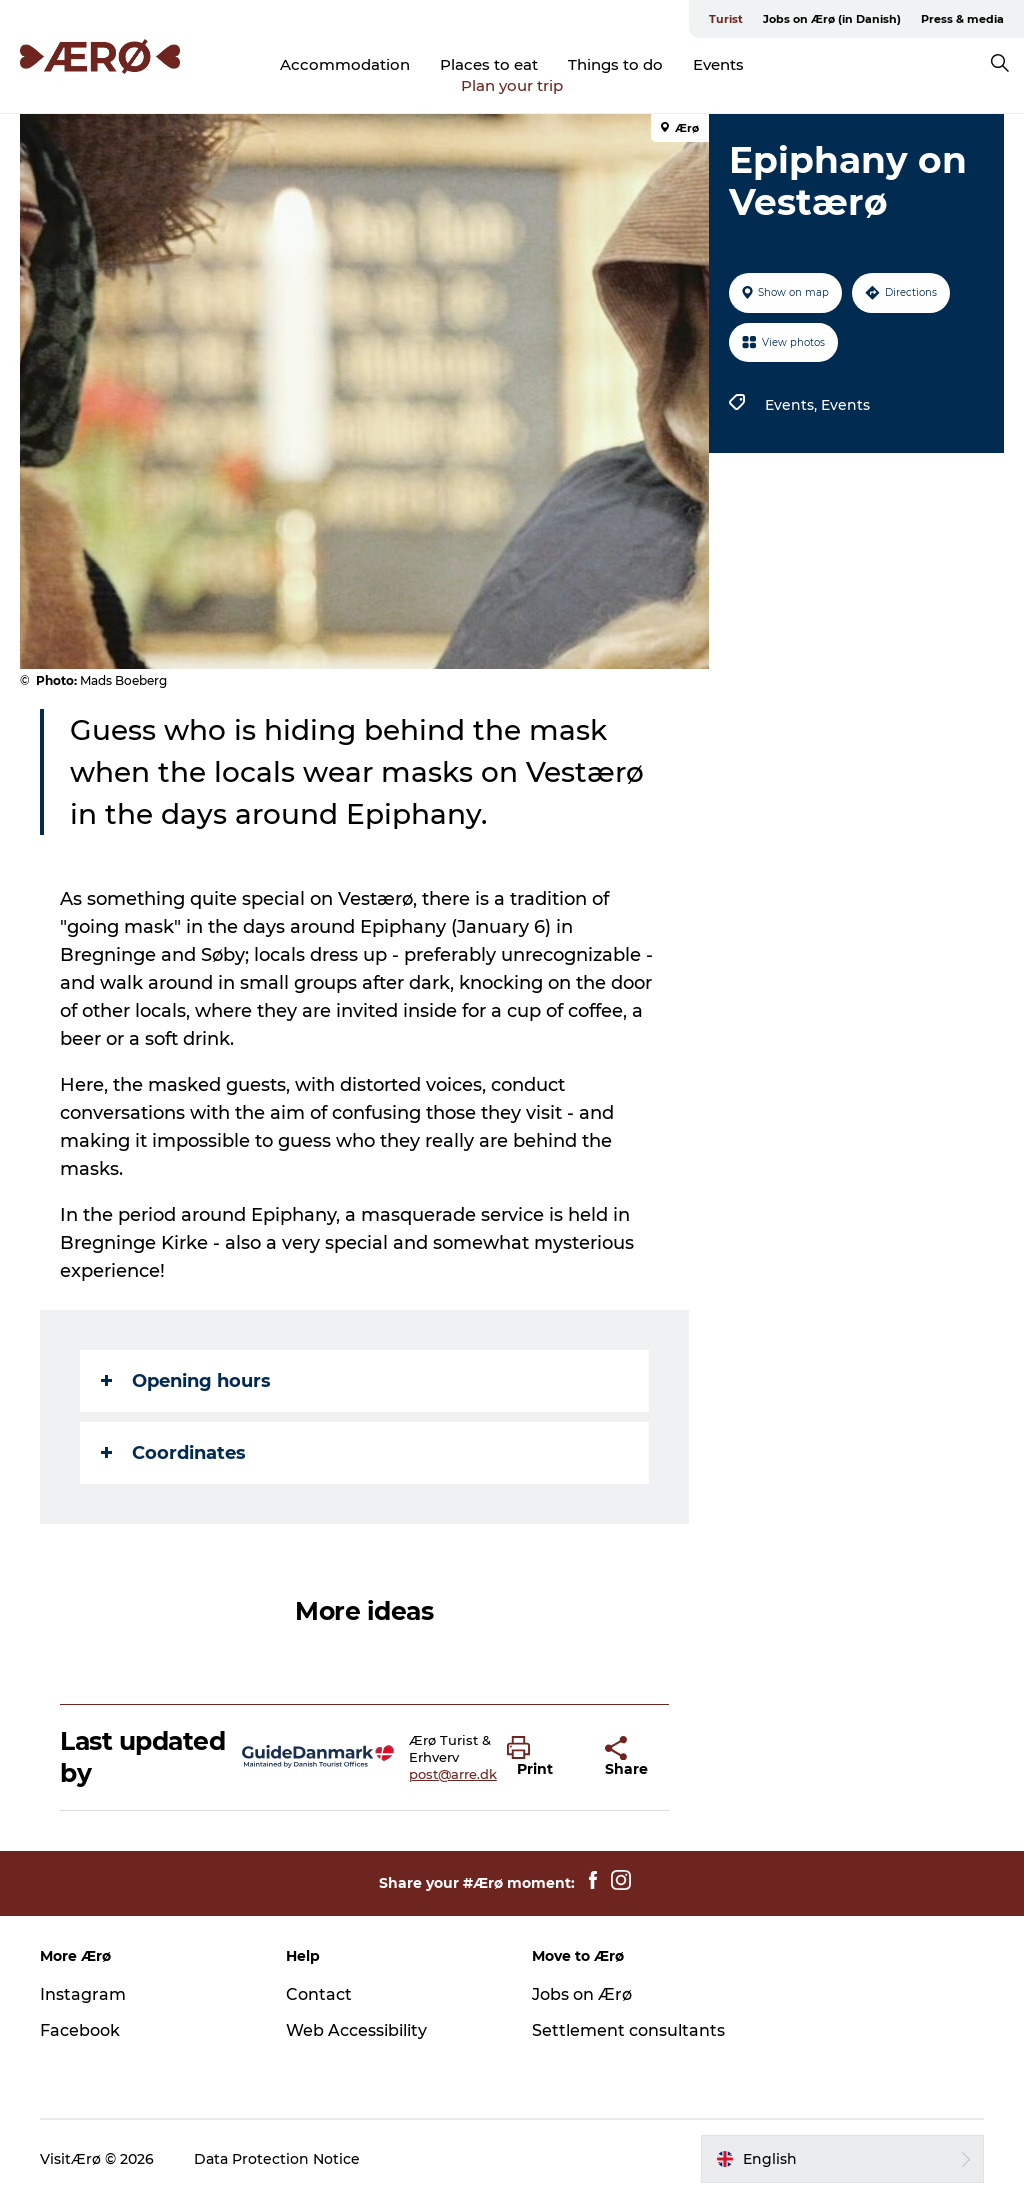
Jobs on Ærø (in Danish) (832, 19)
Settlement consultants (628, 2030)
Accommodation (345, 64)
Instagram (83, 1994)
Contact (319, 1994)
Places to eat (489, 64)
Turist (726, 19)
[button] (541, 1757)
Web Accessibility (356, 2030)
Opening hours (186, 1381)
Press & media (962, 19)
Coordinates (173, 1453)
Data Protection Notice (277, 2159)
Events (718, 64)
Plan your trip (512, 85)
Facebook (80, 2030)
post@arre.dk (453, 1774)
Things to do (615, 64)
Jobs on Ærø (582, 1994)
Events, (793, 405)
